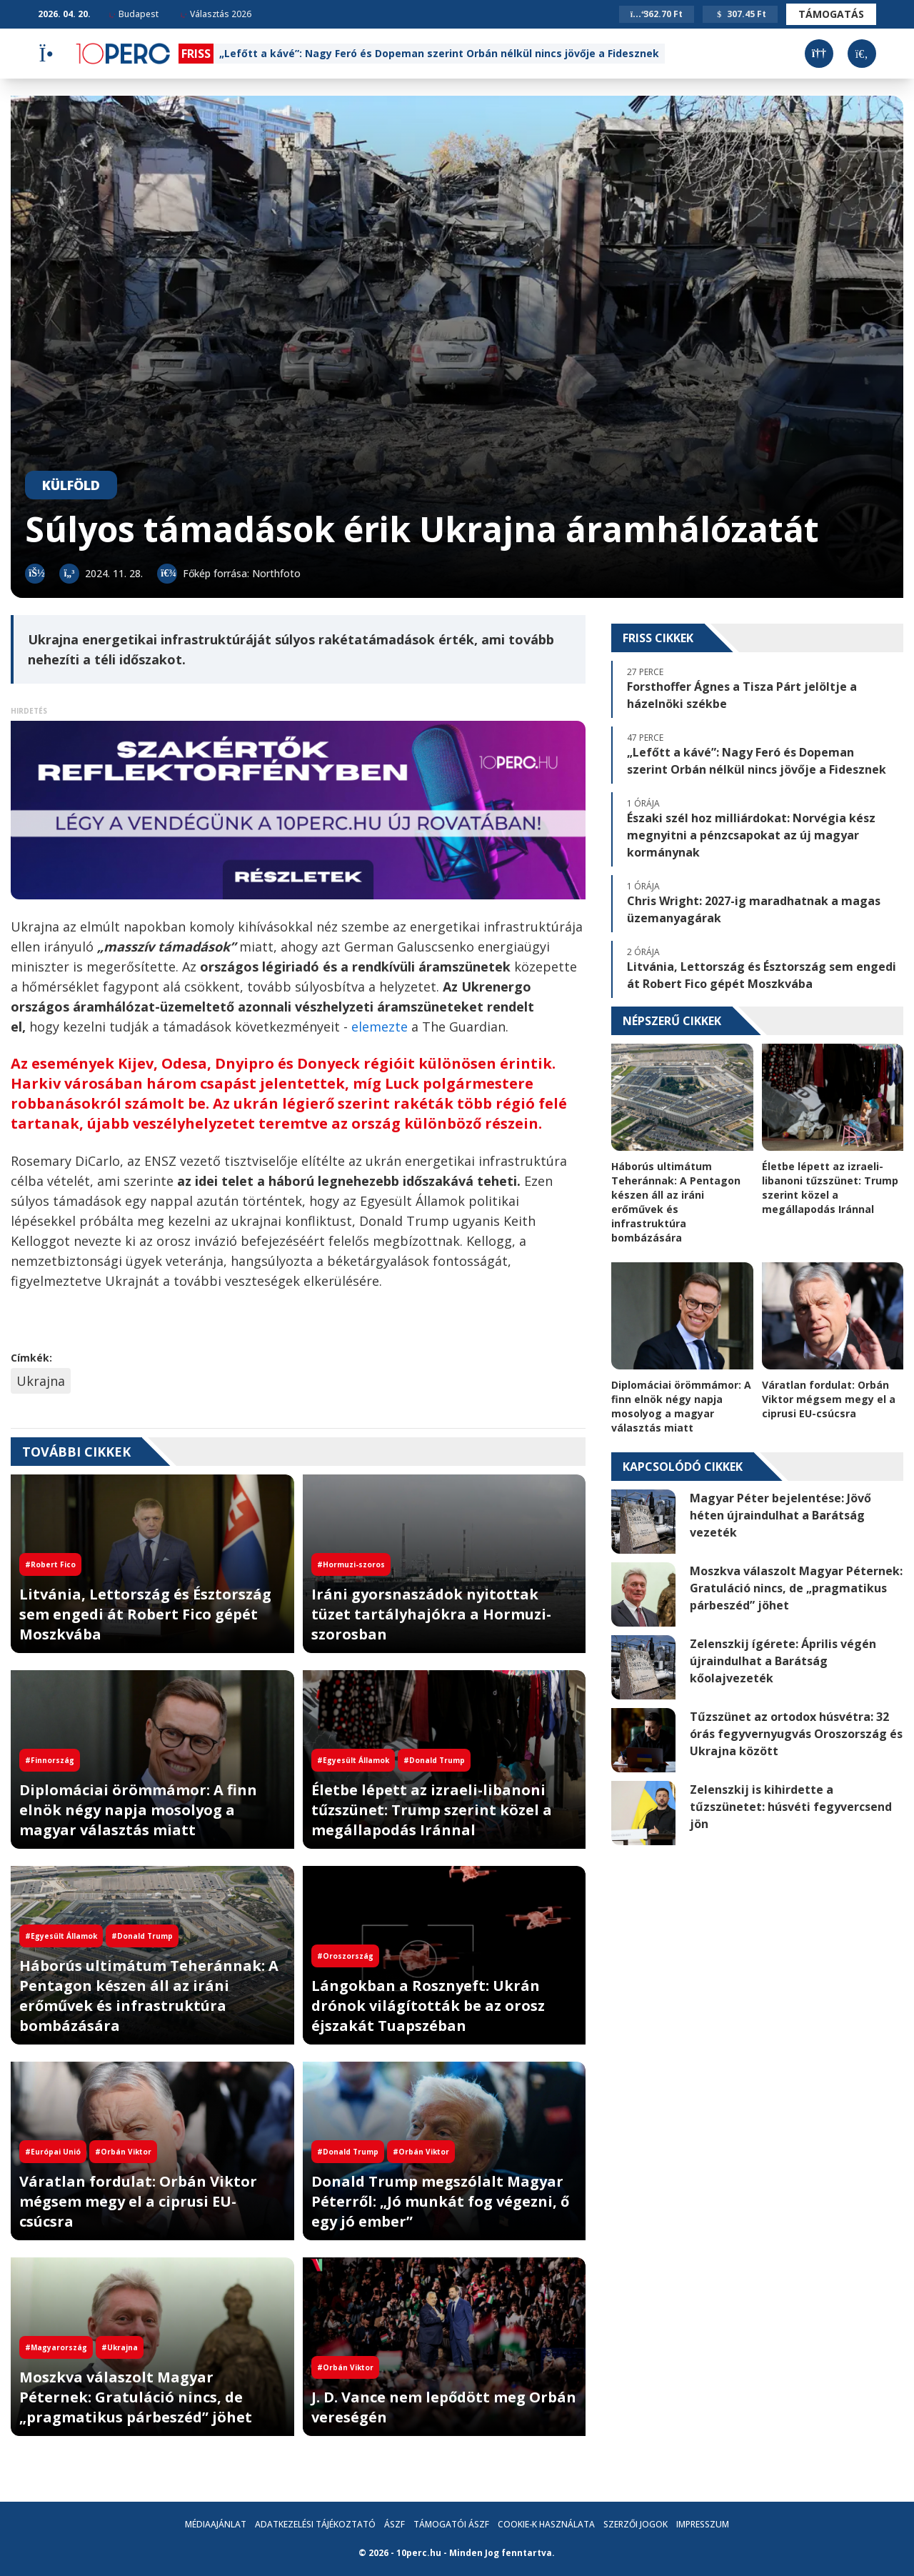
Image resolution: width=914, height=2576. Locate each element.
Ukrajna (40, 1380)
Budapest (134, 14)
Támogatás (831, 14)
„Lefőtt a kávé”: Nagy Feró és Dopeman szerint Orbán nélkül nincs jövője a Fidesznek (439, 53)
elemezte (381, 1026)
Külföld (71, 485)
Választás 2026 (215, 14)
